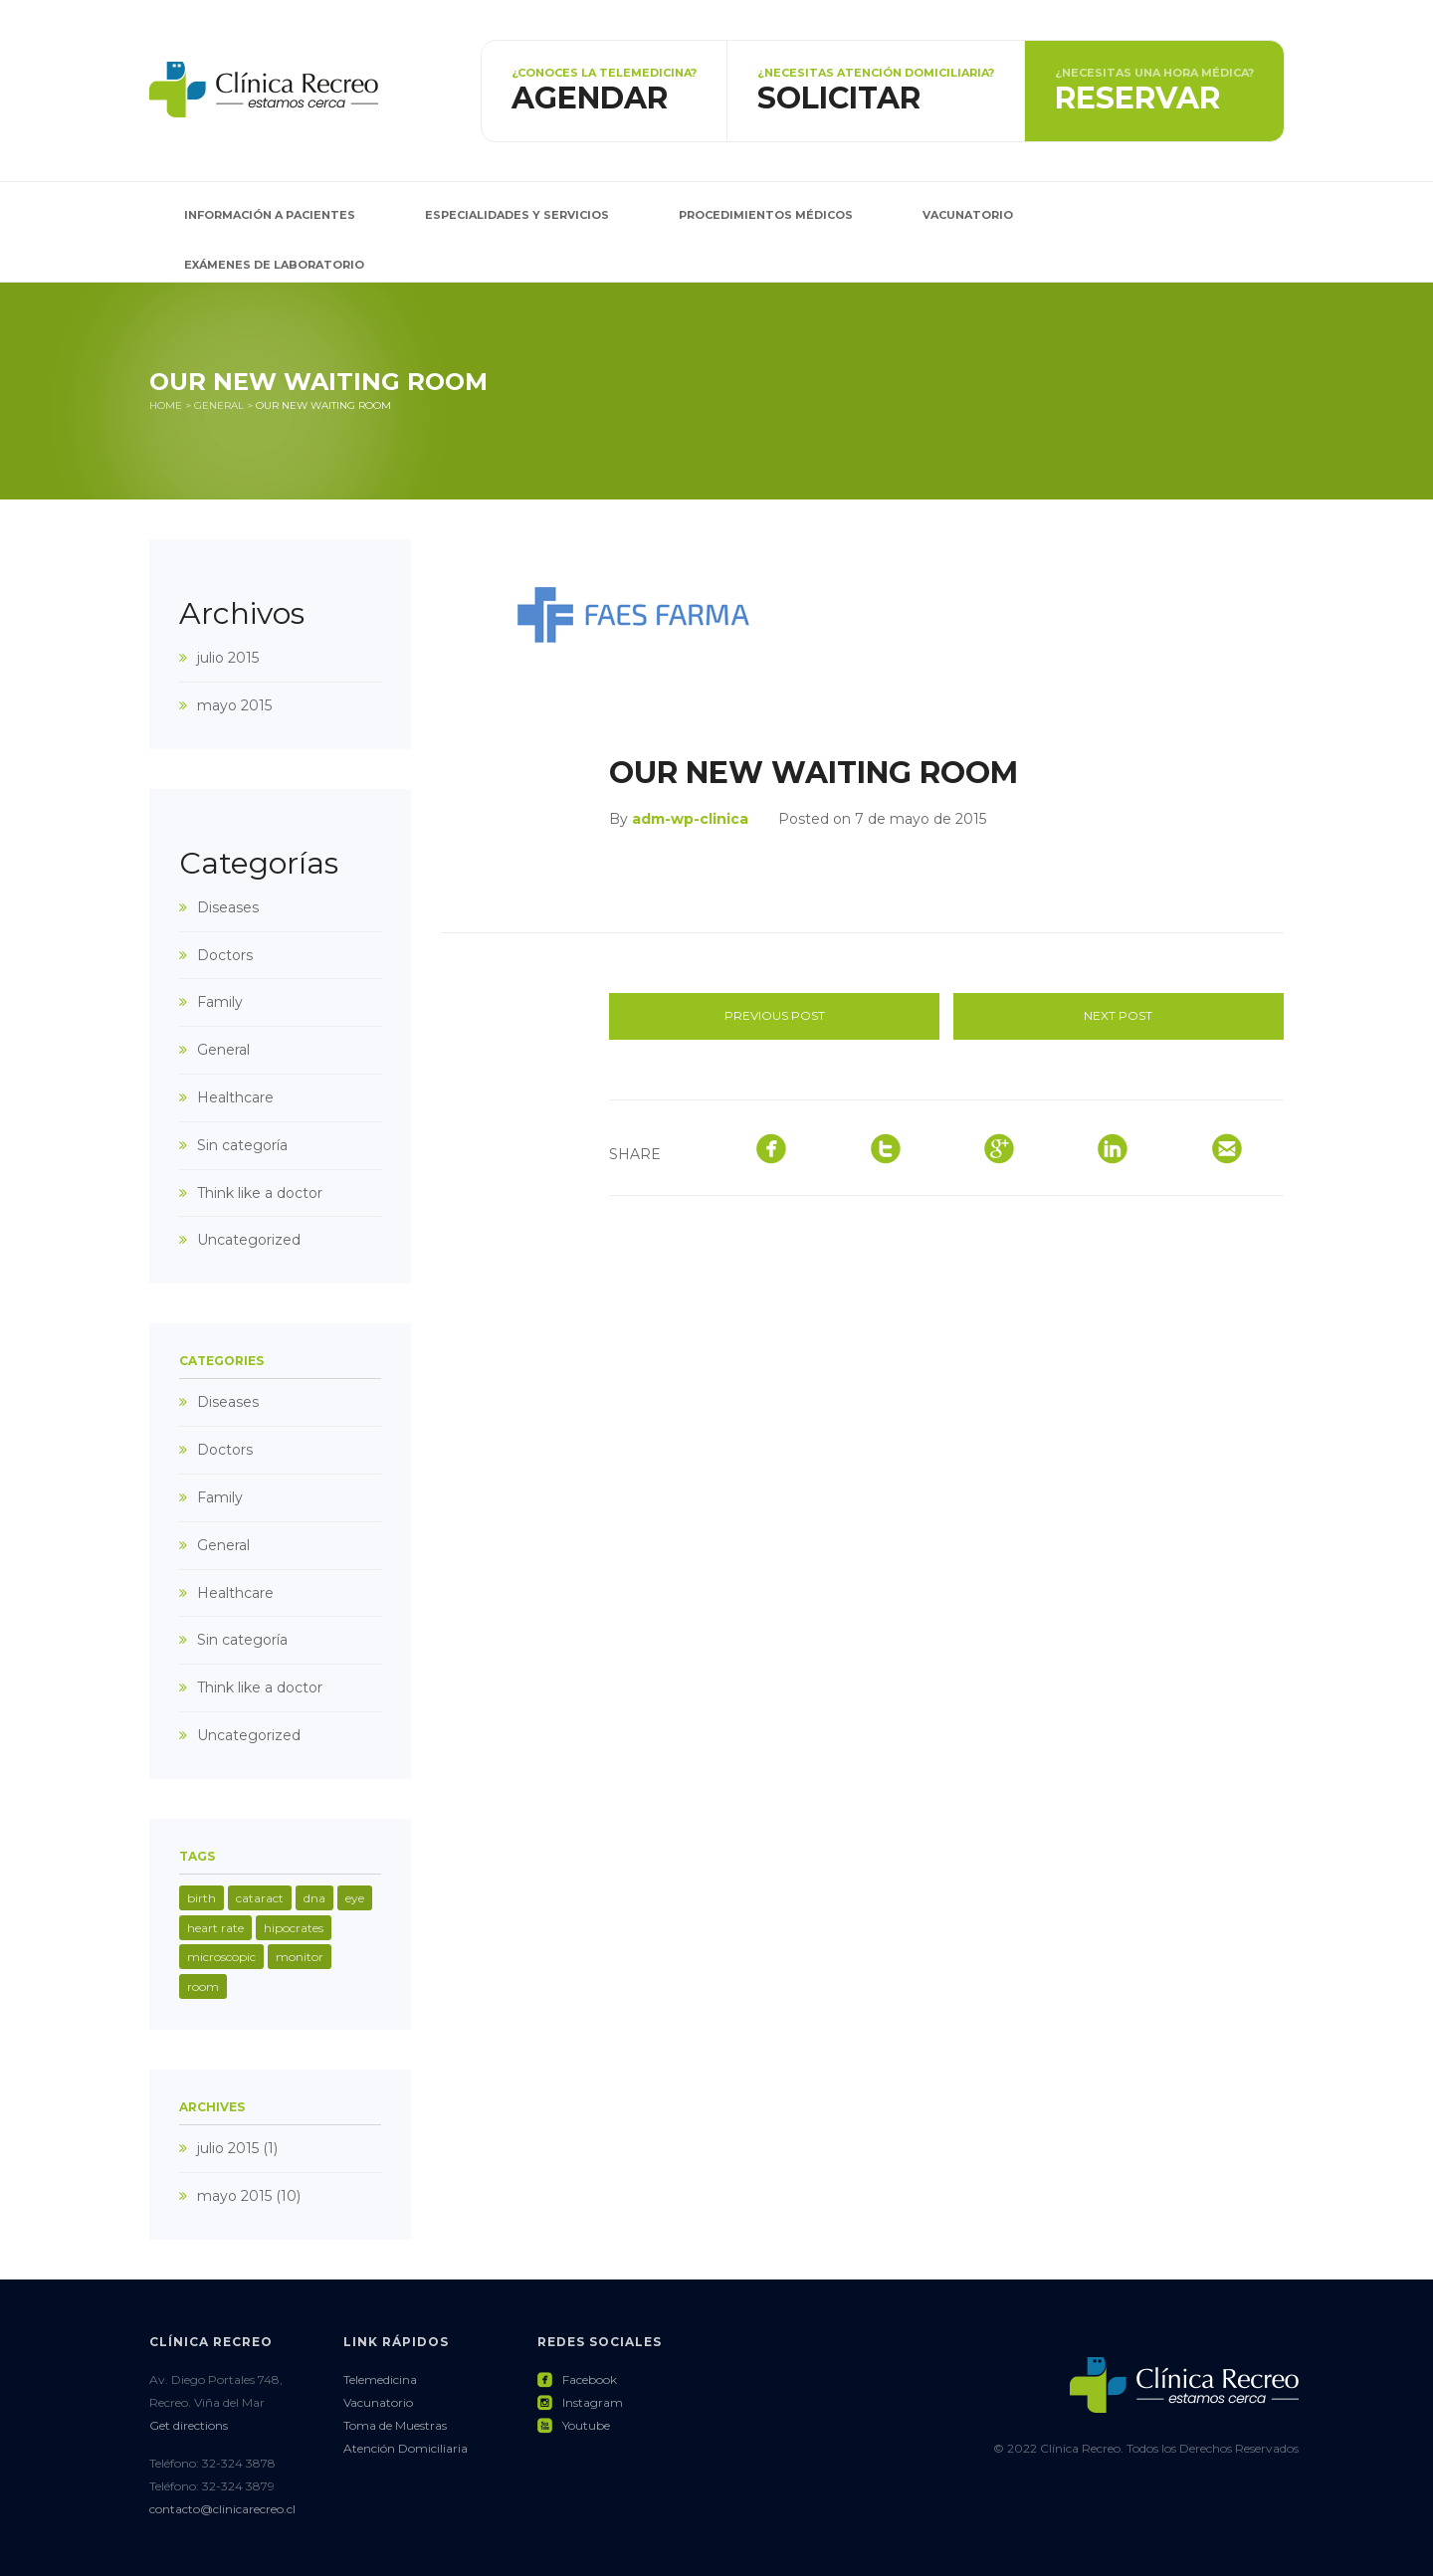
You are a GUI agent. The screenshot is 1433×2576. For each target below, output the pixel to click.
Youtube (573, 2425)
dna (314, 1897)
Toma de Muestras (395, 2425)
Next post (1118, 1015)
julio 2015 (228, 658)
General (219, 405)
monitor (299, 1956)
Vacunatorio (967, 215)
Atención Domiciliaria (405, 2448)
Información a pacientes (269, 215)
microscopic (221, 1956)
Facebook (577, 2379)
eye (354, 1897)
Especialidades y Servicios (517, 215)
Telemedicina (380, 2379)
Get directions (188, 2425)
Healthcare (235, 1097)
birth (201, 1897)
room (203, 1986)
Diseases (228, 907)
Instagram (580, 2402)
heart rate (215, 1927)
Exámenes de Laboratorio (274, 265)
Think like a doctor (259, 1193)
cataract (260, 1897)
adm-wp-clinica (690, 819)
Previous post (774, 1015)
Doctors (225, 955)
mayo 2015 (234, 705)
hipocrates (293, 1927)
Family (220, 1002)
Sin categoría (242, 1145)
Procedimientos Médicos (766, 215)
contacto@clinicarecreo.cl (222, 2508)
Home (165, 405)
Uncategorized (249, 1240)
